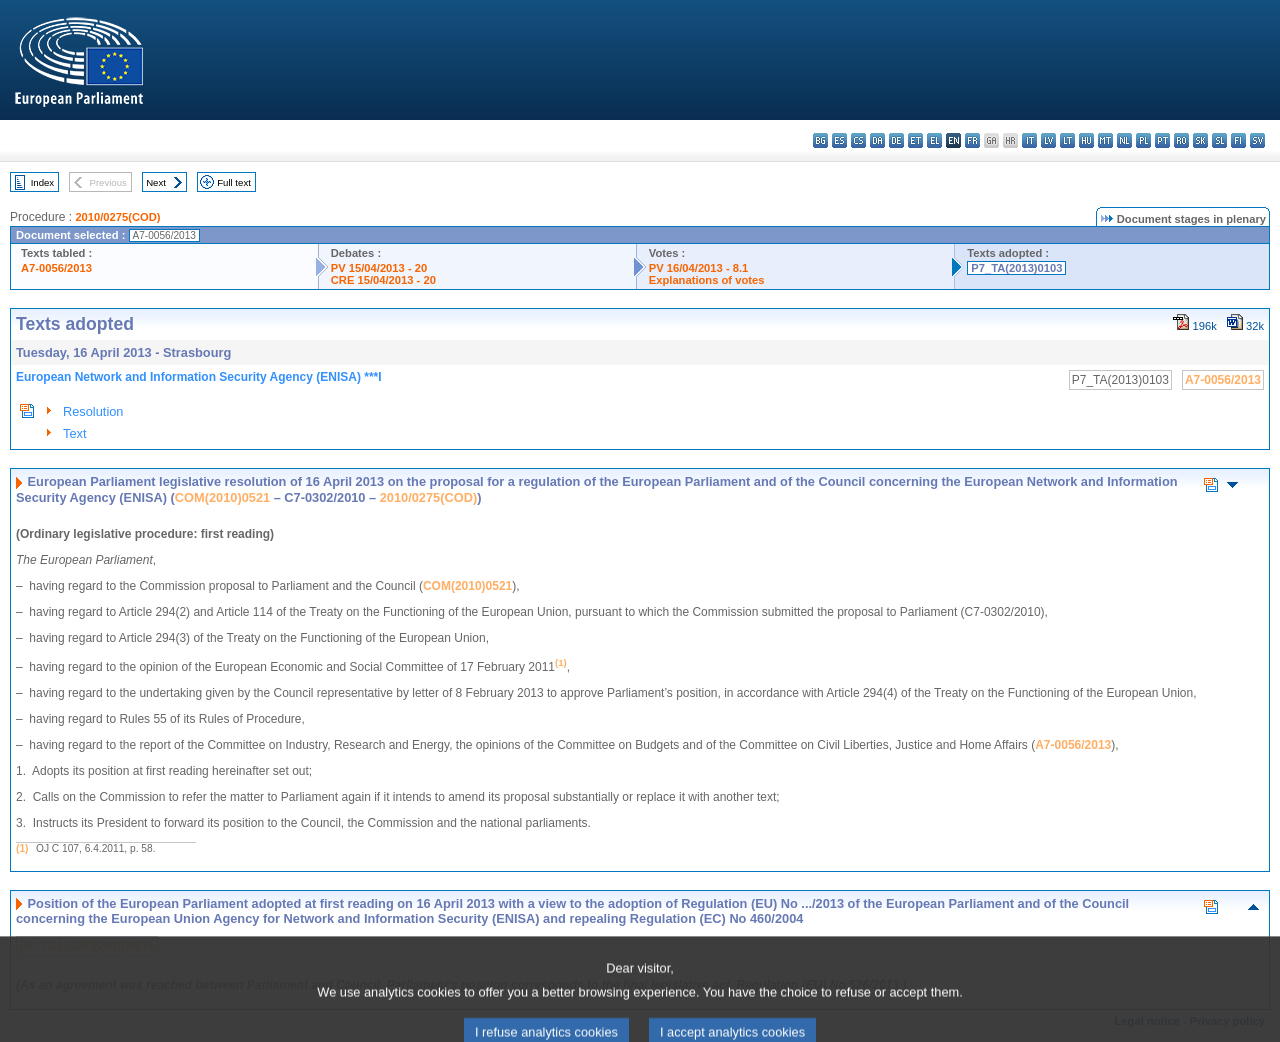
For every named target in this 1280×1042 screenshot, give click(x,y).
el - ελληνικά (934, 140)
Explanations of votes (707, 280)
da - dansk (877, 140)
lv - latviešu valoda (1048, 140)
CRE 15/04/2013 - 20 (383, 280)
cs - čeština (858, 140)
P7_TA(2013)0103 (1016, 268)
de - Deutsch (896, 140)
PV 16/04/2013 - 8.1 (699, 268)
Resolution (93, 411)
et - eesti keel (915, 140)
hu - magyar (1086, 140)
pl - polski (1143, 140)
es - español (839, 140)
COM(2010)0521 (222, 497)
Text (74, 433)
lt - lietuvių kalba (1067, 140)
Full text (234, 182)
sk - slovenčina (1200, 140)
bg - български (820, 140)
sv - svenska (1257, 140)
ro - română (1181, 140)
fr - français (972, 140)
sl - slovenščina (1219, 140)
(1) (22, 848)
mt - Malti (1105, 140)
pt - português (1162, 140)
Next (156, 182)
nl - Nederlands (1124, 140)
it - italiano (1029, 140)
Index (42, 182)
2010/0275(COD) (117, 217)
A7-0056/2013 (56, 268)
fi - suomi (1238, 140)
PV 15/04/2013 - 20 (379, 268)
